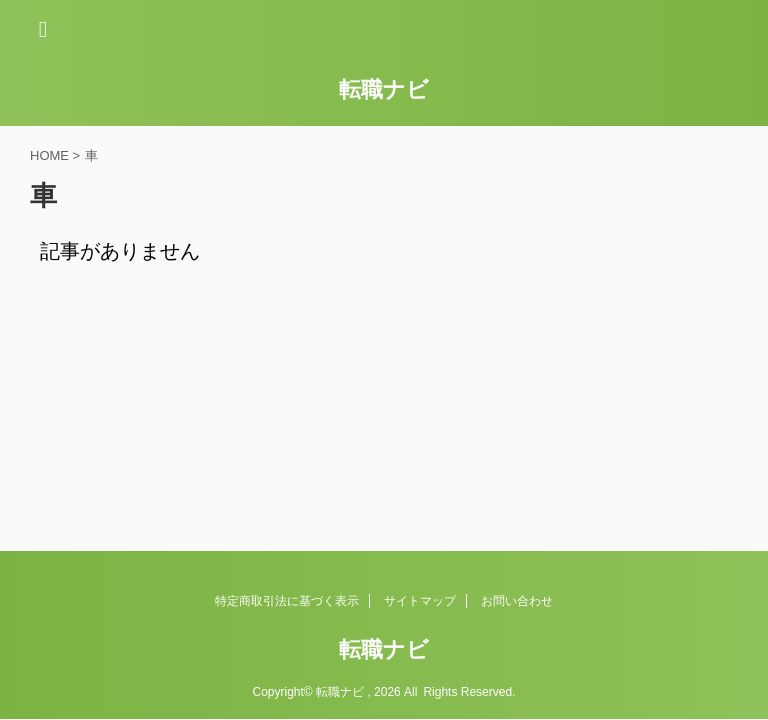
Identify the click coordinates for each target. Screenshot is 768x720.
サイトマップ (420, 601)
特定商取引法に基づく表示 (287, 601)
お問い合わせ (517, 601)
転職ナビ (384, 89)
